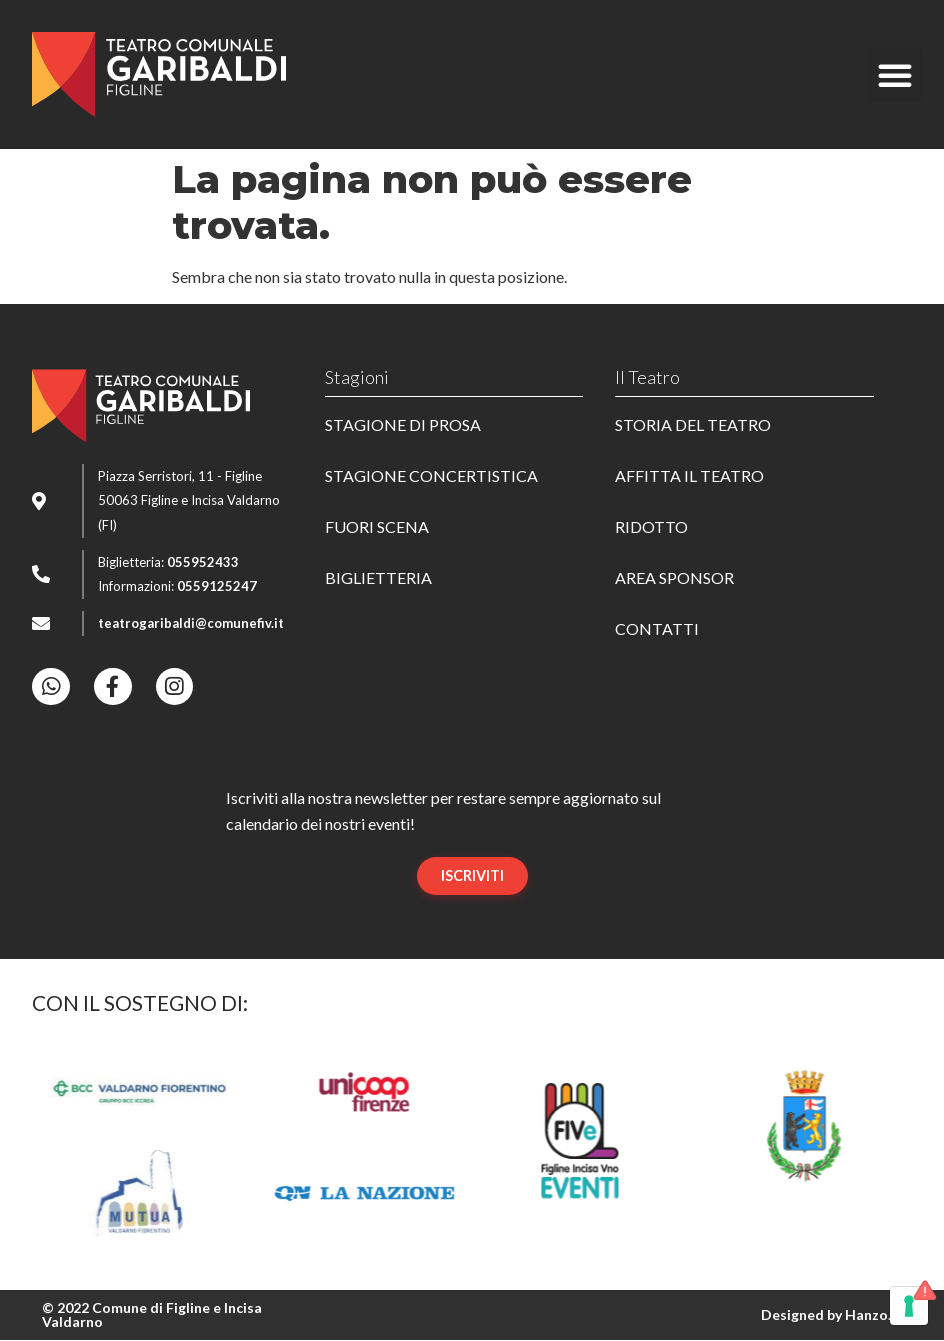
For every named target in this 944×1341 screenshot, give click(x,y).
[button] (895, 75)
